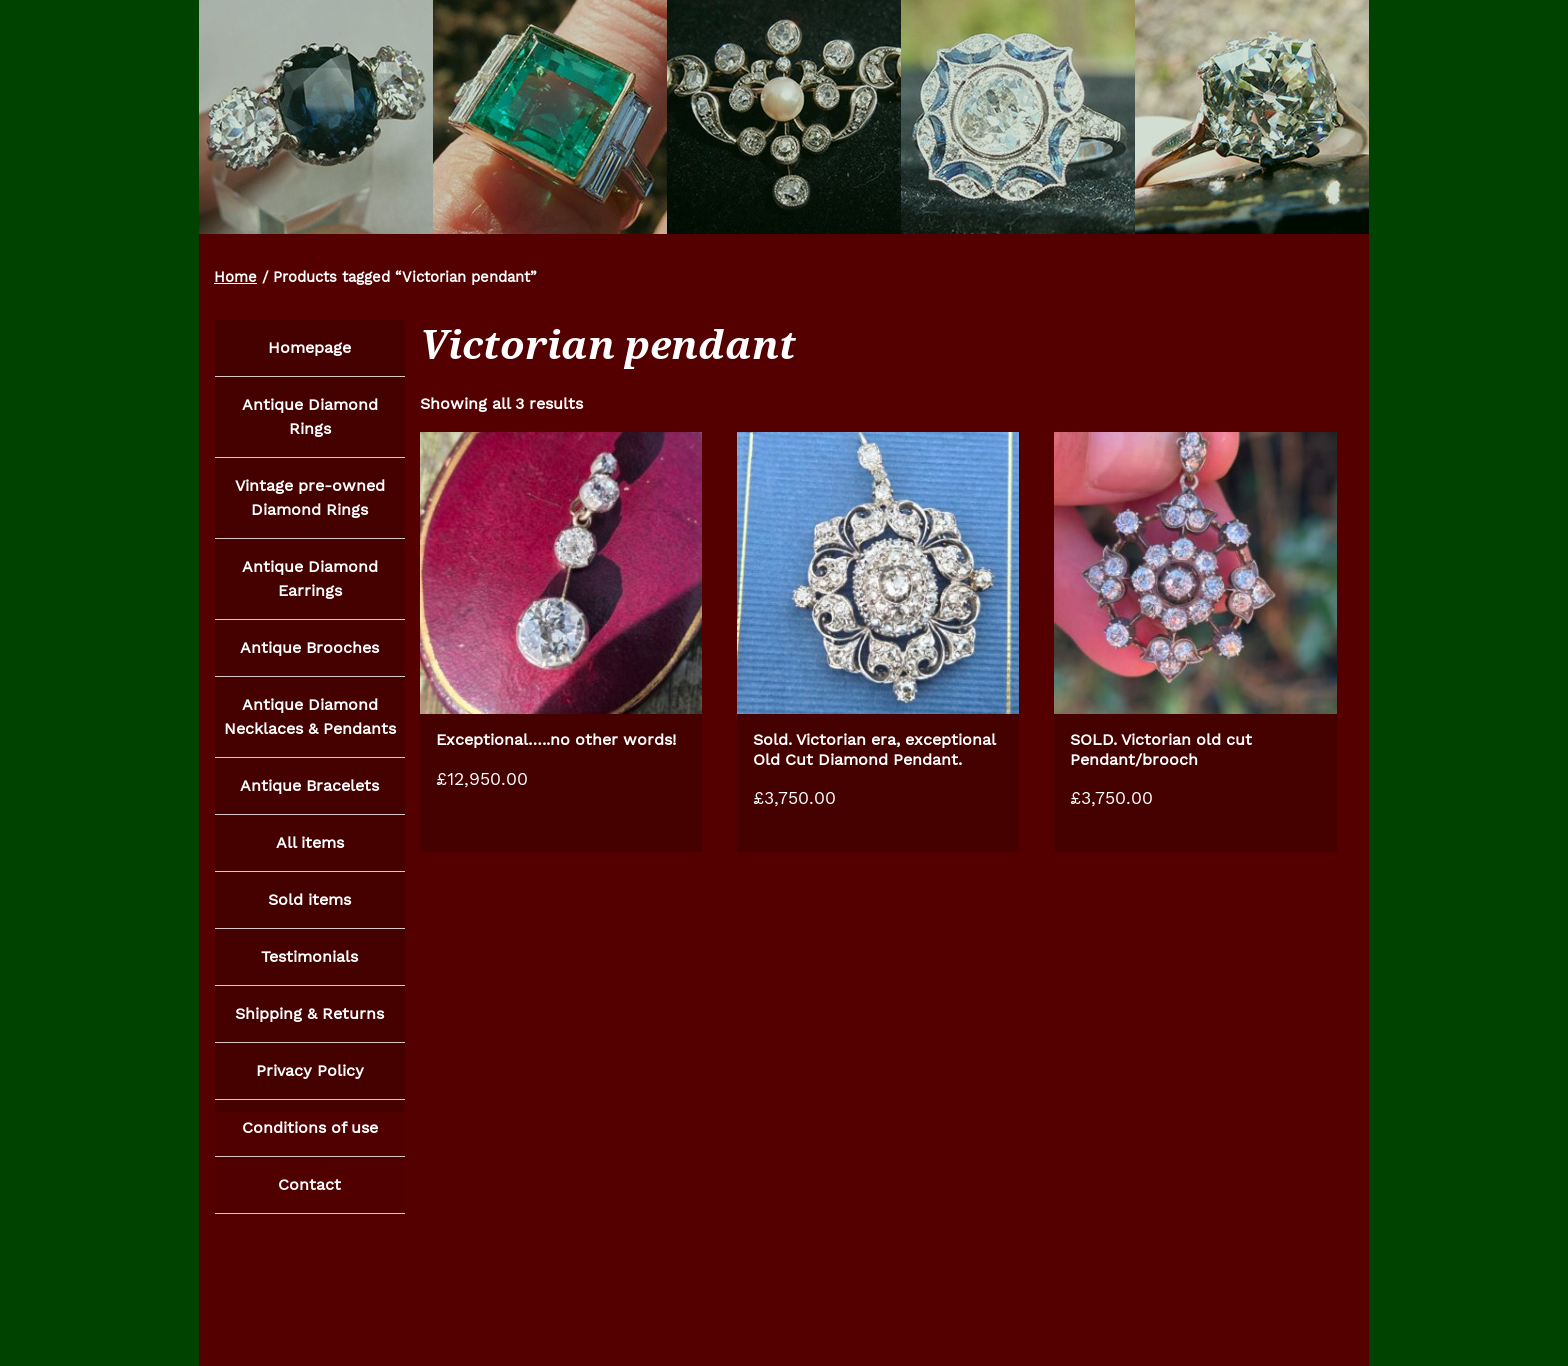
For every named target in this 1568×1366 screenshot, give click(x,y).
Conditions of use (310, 1139)
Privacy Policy (310, 1081)
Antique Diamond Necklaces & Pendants (310, 721)
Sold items (309, 907)
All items (310, 849)
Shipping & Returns (309, 1023)
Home (235, 277)
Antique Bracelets (309, 791)
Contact (309, 1197)
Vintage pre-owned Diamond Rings (310, 499)
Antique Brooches (309, 651)
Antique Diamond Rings (310, 417)
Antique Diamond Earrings (310, 581)
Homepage (309, 347)
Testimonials (309, 965)
